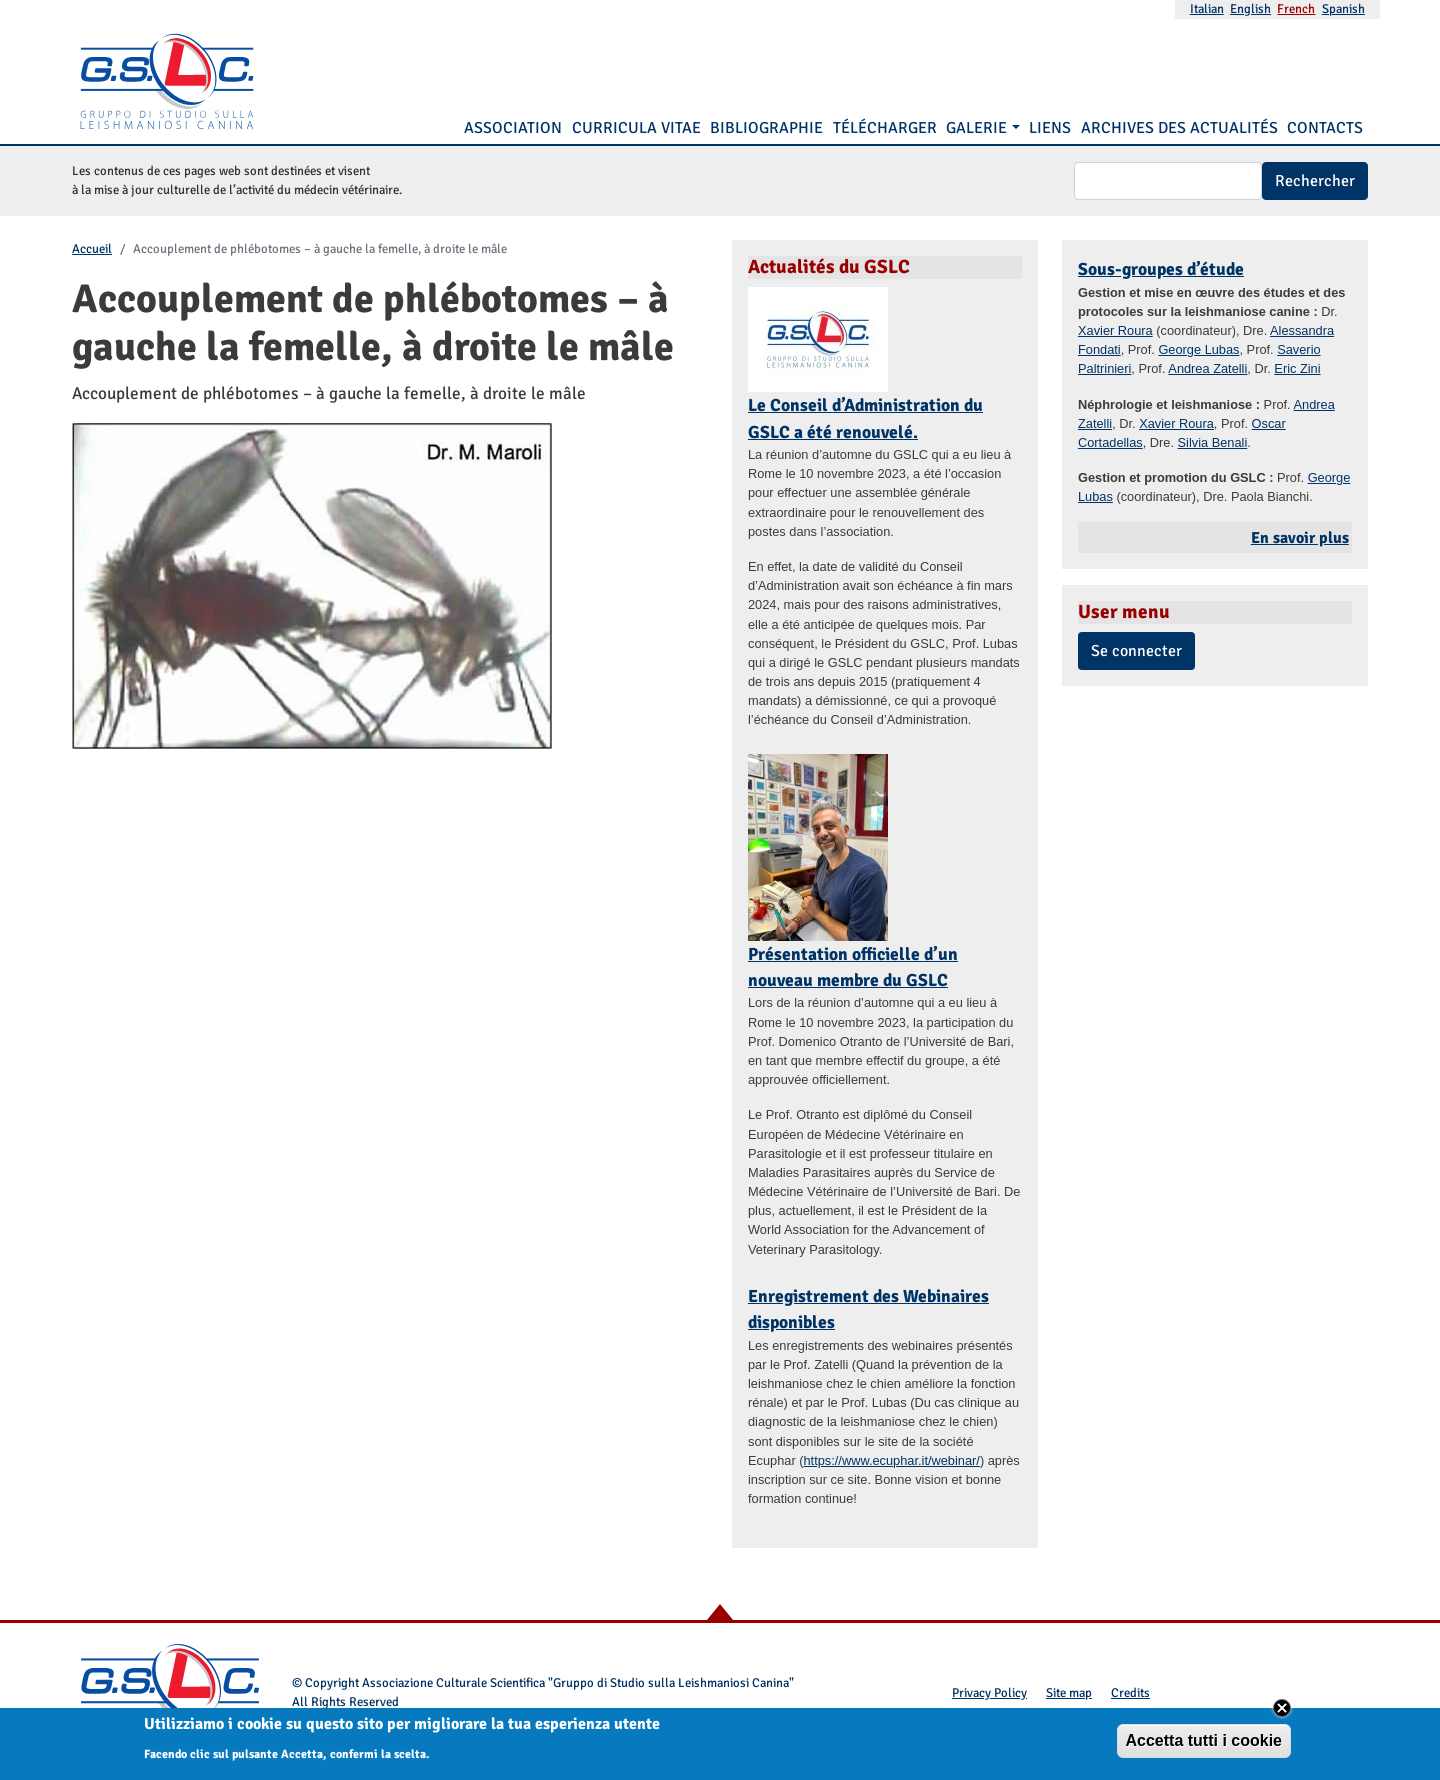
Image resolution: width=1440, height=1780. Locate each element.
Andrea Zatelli (1207, 368)
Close (1282, 1713)
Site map (1069, 1693)
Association (513, 128)
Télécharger (885, 128)
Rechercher (1315, 181)
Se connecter (1136, 651)
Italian (1207, 9)
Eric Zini (1297, 368)
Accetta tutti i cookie (1204, 1745)
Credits (1130, 1693)
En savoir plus (1300, 538)
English (1250, 9)
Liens (1050, 128)
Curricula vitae (636, 128)
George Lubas (1198, 349)
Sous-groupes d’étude (1161, 269)
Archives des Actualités (1179, 128)
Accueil (92, 249)
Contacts (1325, 128)
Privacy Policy (989, 1693)
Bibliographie (766, 128)
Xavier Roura (1115, 330)
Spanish (1343, 9)
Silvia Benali (1213, 442)
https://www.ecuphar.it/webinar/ (891, 1460)
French (1296, 9)
